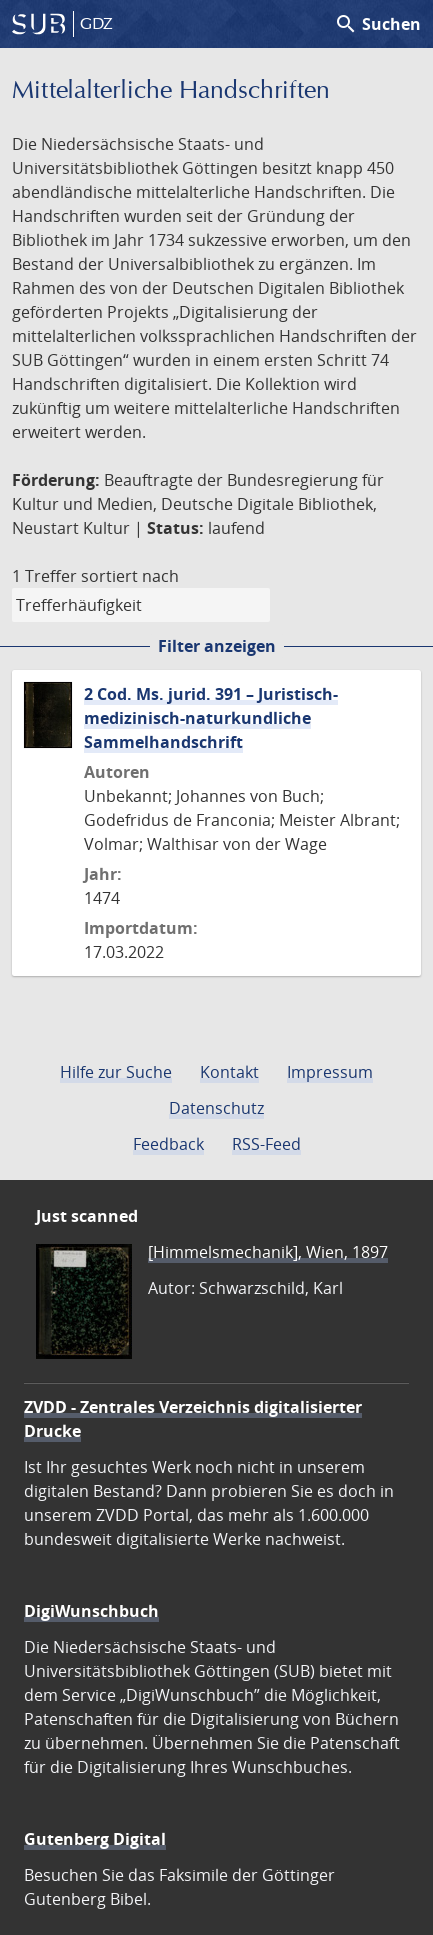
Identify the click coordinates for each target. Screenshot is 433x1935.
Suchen (377, 24)
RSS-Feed (266, 1144)
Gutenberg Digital (95, 1839)
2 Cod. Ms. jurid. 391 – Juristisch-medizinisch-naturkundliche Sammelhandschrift (211, 718)
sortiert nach (130, 576)
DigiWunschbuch (91, 1611)
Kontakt (229, 1072)
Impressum (330, 1072)
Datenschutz (216, 1108)
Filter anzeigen (217, 646)
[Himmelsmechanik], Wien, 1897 (268, 1252)
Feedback (168, 1144)
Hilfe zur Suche (116, 1072)
